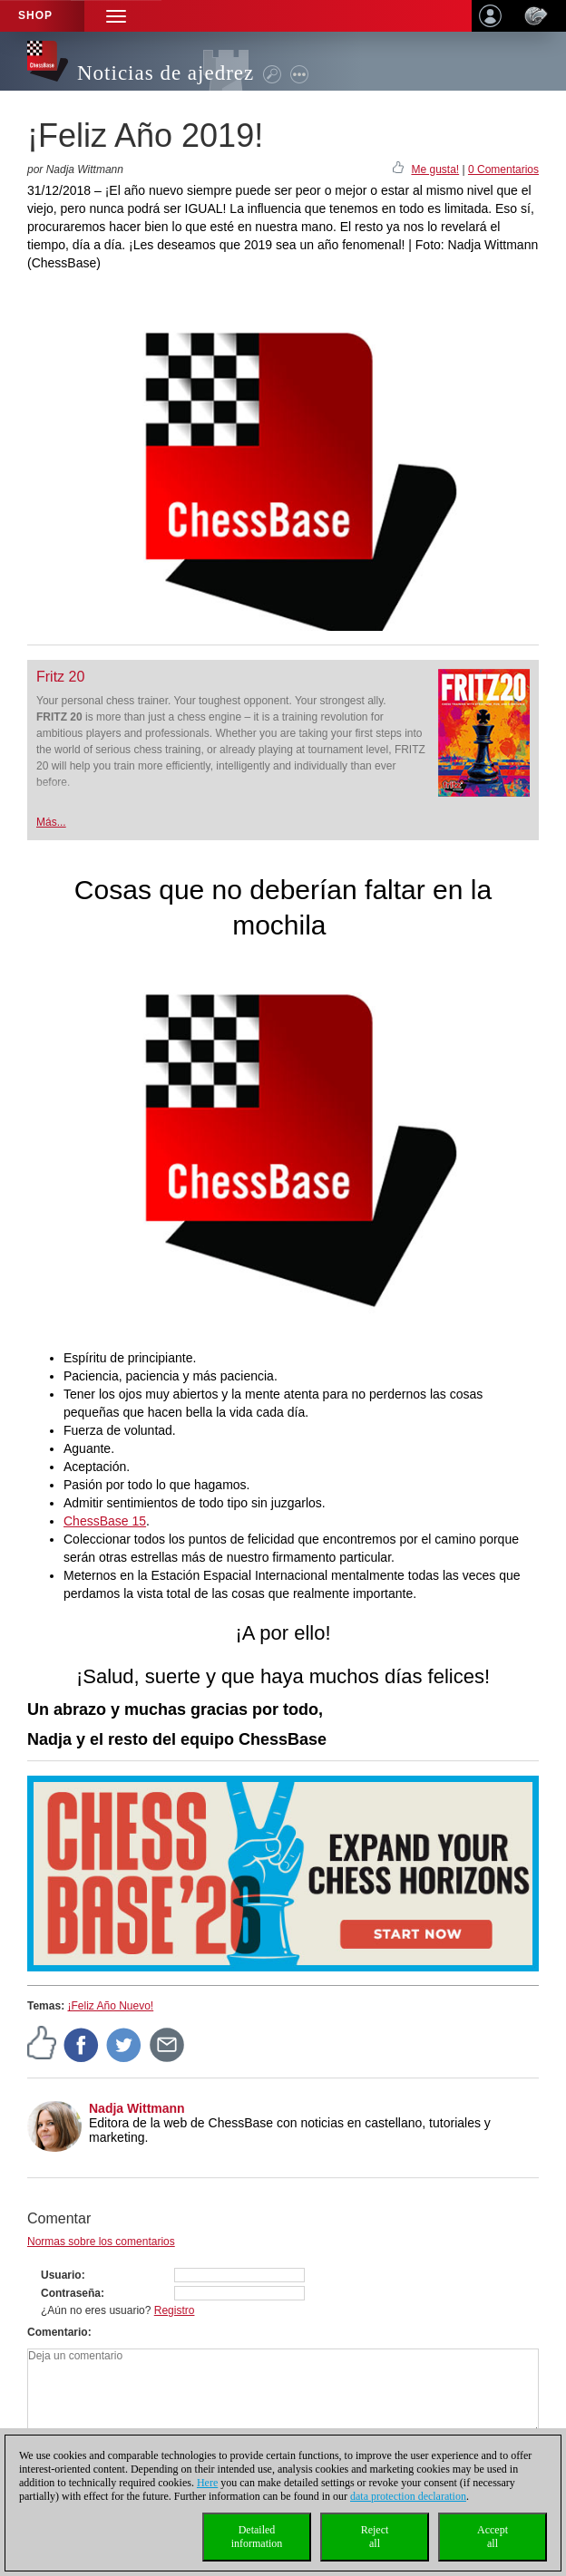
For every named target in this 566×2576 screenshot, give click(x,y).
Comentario (57, 2332)
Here (207, 2482)
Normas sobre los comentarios (101, 2241)
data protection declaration (408, 2496)
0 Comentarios (503, 169)
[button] (116, 16)
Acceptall (492, 2536)
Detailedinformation (257, 2536)
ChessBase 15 (104, 1521)
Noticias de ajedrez (165, 73)
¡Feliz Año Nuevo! (110, 2006)
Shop (35, 15)
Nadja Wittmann (137, 2108)
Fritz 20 (60, 676)
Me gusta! (435, 169)
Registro (174, 2310)
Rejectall (375, 2536)
